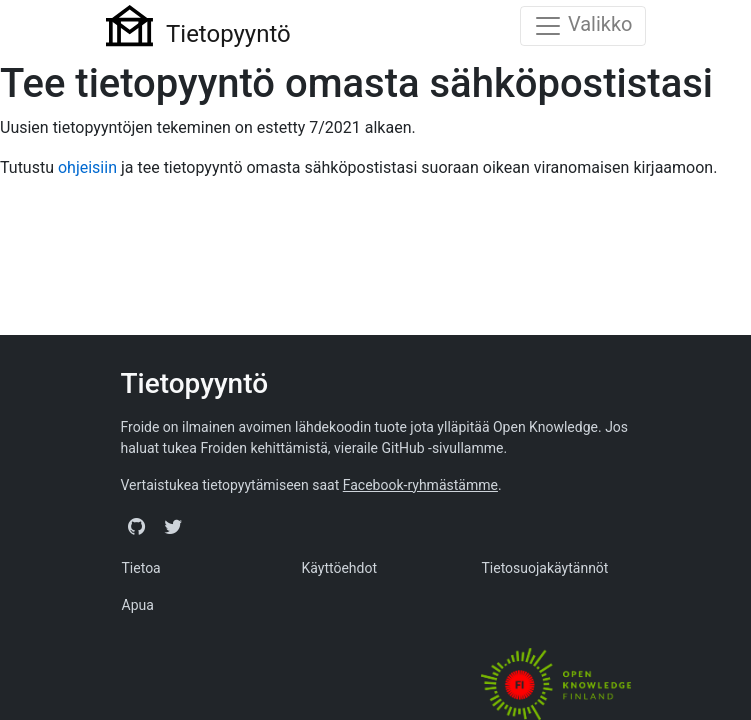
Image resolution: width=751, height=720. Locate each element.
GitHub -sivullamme (442, 448)
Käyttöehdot (339, 568)
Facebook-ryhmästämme (420, 485)
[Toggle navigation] (583, 26)
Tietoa (141, 568)
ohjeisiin (87, 167)
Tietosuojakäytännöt (544, 568)
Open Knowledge (545, 427)
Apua (138, 605)
